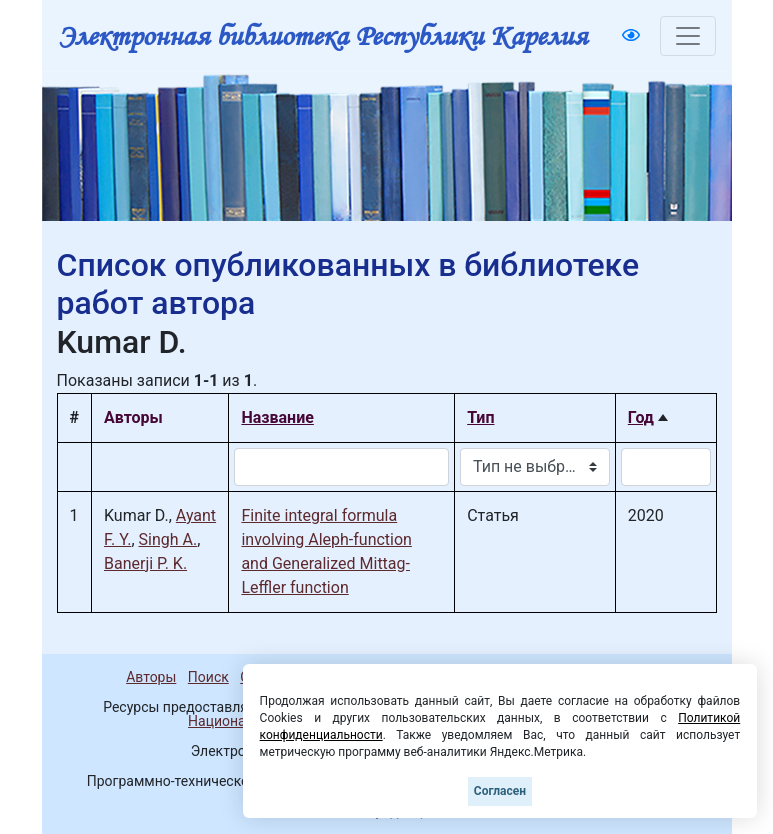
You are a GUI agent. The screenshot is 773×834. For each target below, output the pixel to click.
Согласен (500, 791)
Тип (480, 417)
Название (277, 417)
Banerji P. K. (145, 563)
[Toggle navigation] (688, 36)
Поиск (208, 677)
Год (641, 417)
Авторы (151, 677)
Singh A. (168, 539)
